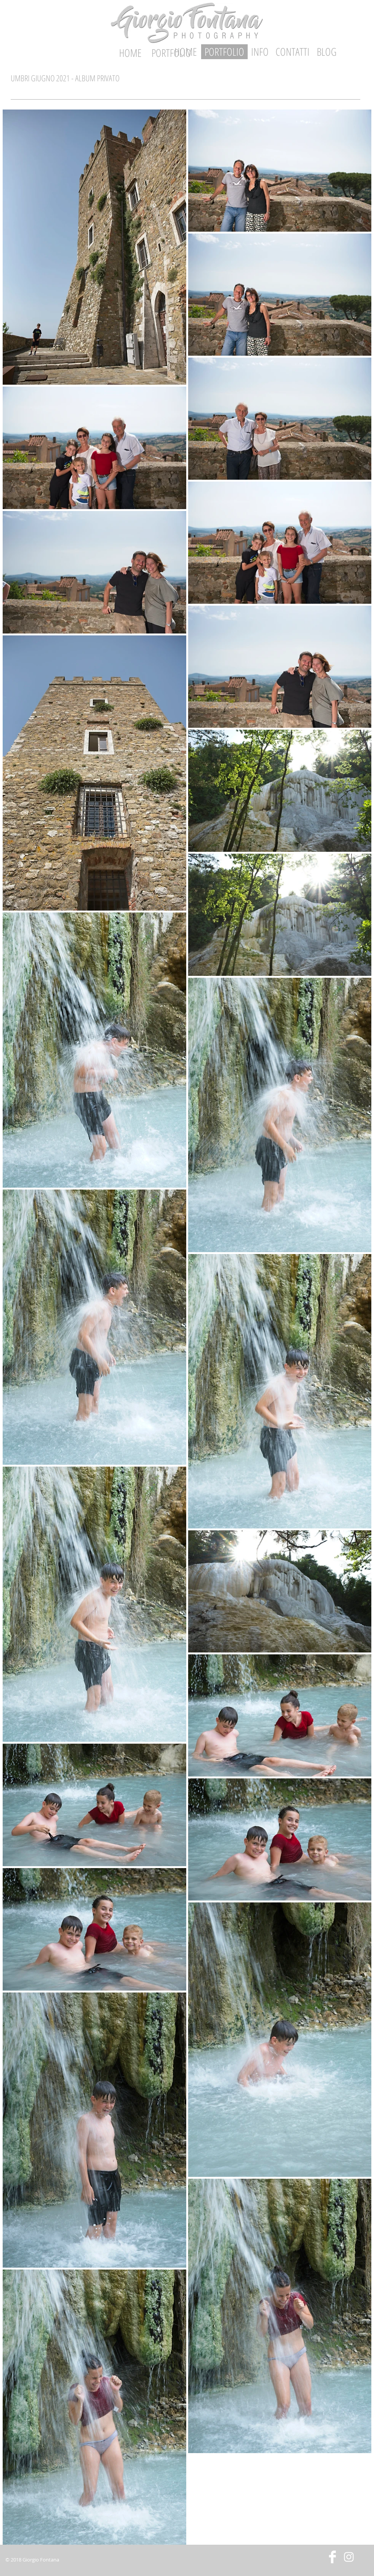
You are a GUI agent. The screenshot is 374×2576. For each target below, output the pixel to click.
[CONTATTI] (292, 51)
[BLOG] (326, 51)
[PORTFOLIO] (224, 51)
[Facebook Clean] (332, 2556)
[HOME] (130, 52)
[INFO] (260, 51)
